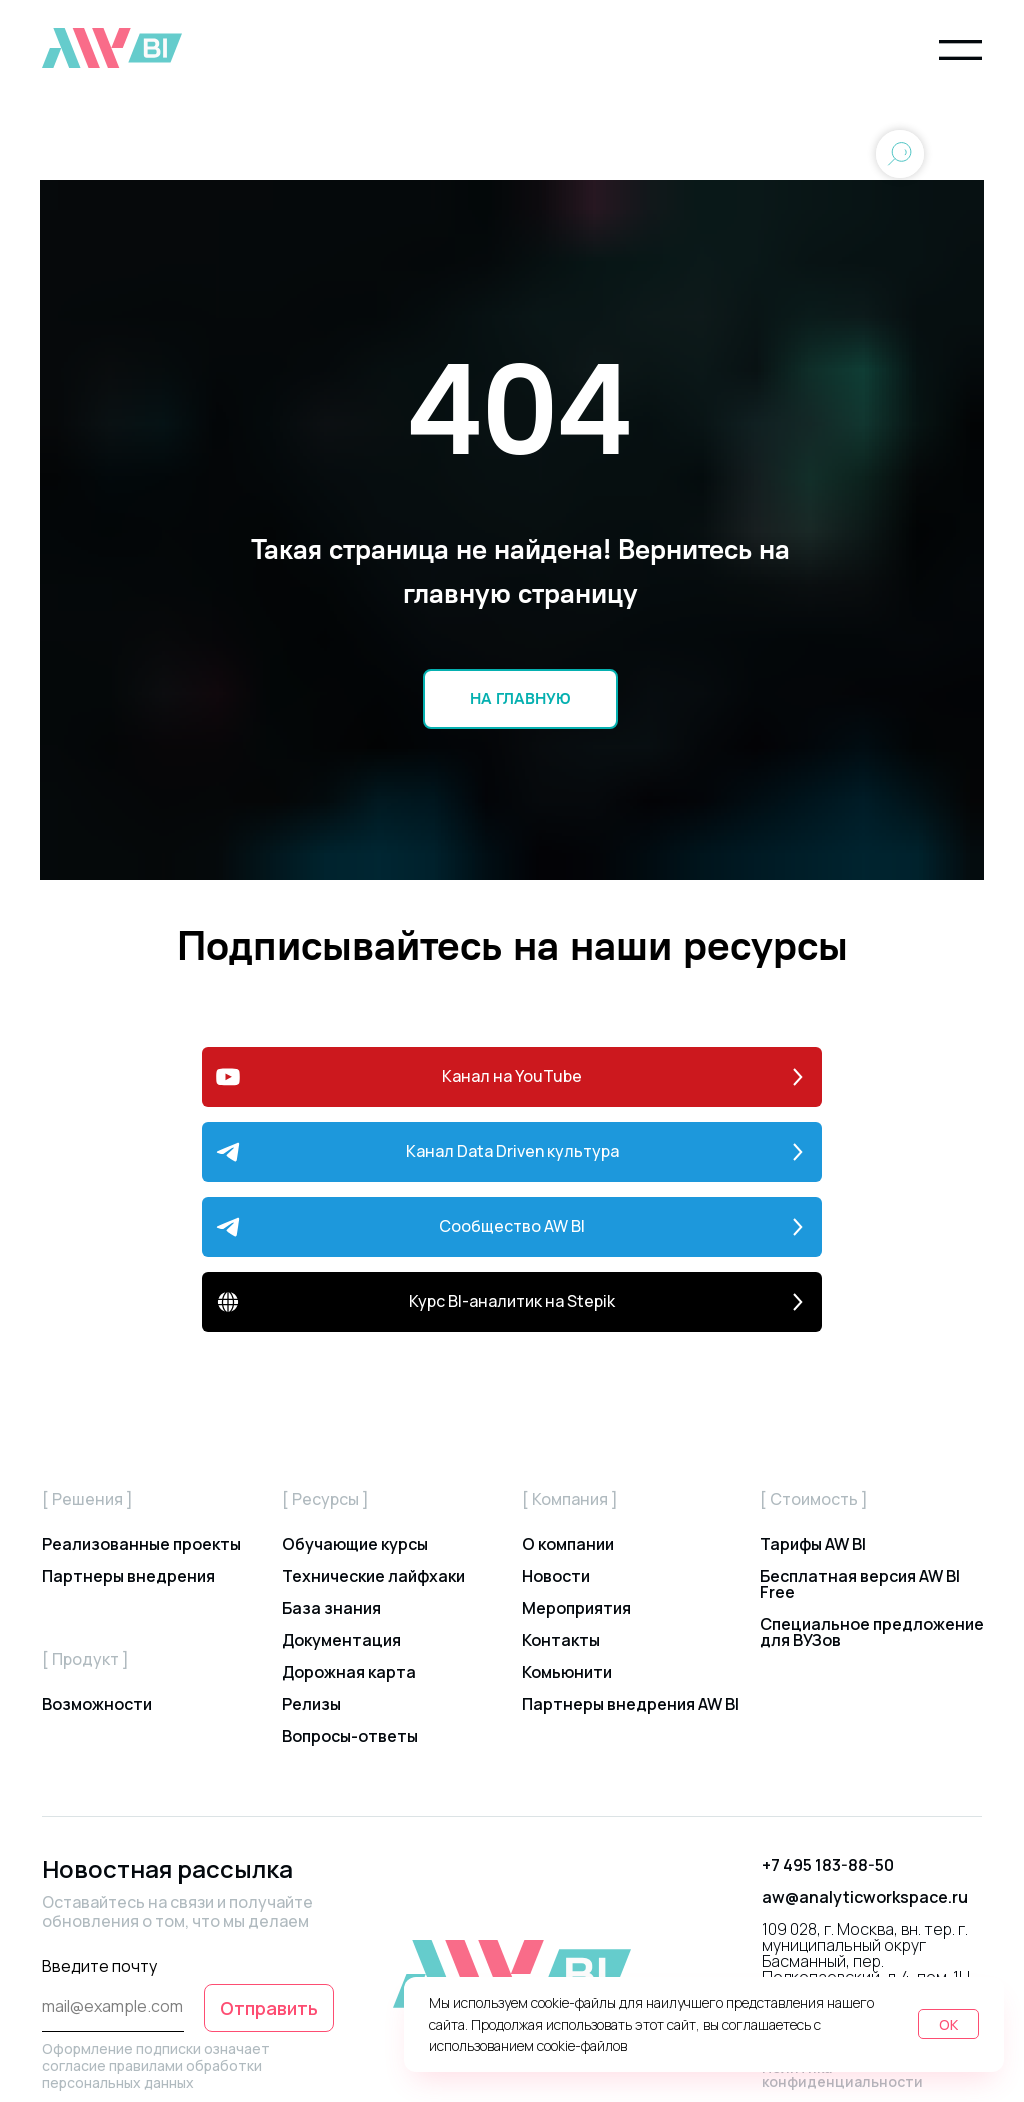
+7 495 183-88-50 (828, 1865)
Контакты (561, 1640)
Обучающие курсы (355, 1544)
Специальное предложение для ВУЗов (872, 1632)
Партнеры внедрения (128, 1576)
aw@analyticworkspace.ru (865, 1897)
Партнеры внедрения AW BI (630, 1704)
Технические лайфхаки (373, 1576)
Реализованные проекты (141, 1544)
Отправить (269, 2008)
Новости (556, 1576)
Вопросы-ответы (350, 1736)
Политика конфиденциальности (842, 2074)
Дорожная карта (349, 1672)
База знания (331, 1608)
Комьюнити (567, 1672)
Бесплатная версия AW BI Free (860, 1584)
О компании (568, 1544)
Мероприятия (576, 1608)
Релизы (311, 1704)
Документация (341, 1640)
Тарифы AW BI (813, 1544)
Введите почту (99, 1966)
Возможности (97, 1704)
